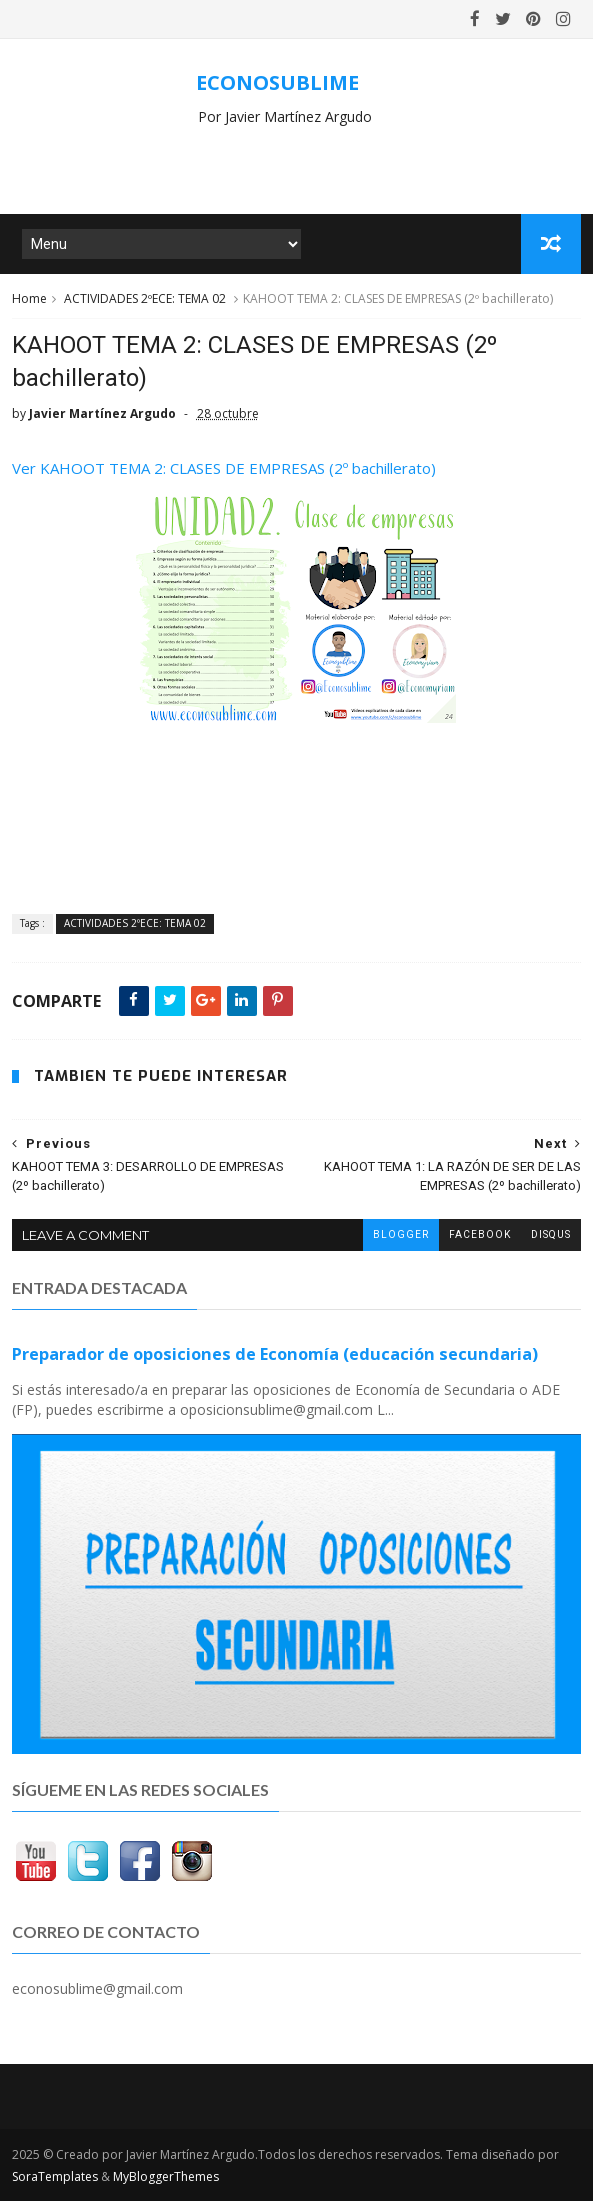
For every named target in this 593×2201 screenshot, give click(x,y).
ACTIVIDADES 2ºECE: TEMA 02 (145, 298)
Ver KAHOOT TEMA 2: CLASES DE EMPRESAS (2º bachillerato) (224, 468)
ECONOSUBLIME (277, 82)
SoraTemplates (55, 2176)
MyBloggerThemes (166, 2176)
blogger (401, 1234)
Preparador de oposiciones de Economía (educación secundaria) (275, 1354)
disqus (551, 1234)
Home (29, 298)
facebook (480, 1234)
